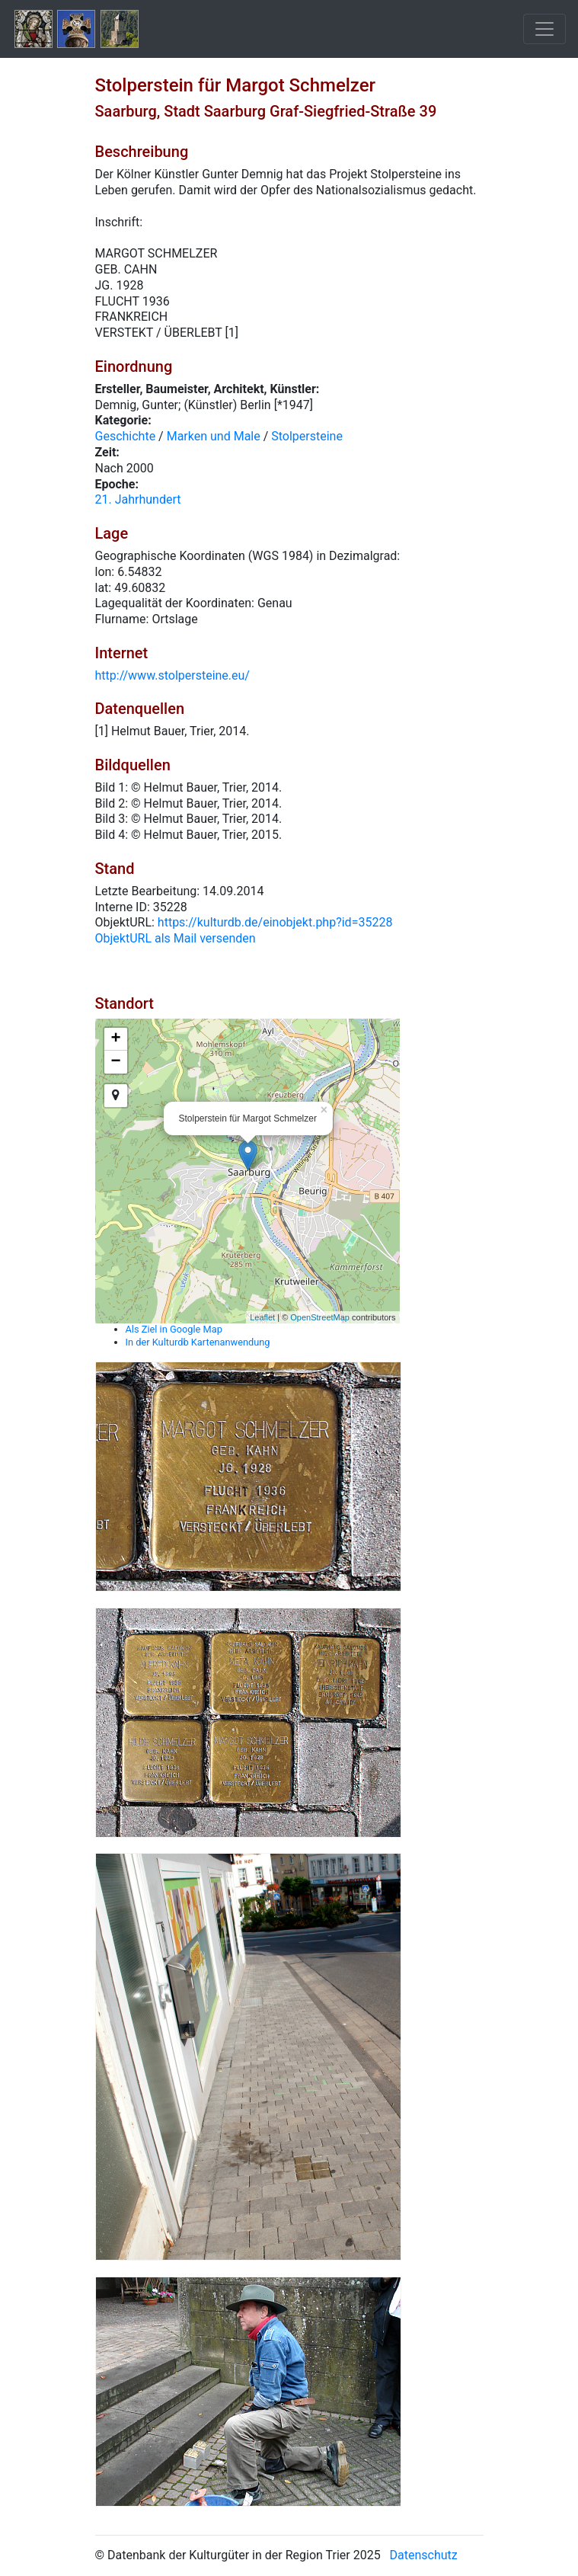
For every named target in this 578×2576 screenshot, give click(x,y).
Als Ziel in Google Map (174, 1329)
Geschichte (125, 436)
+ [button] (115, 1039)
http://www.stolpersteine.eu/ (172, 675)
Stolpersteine (307, 436)
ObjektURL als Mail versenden (175, 938)
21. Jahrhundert (138, 499)
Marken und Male (213, 436)
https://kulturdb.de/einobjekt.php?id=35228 (275, 922)
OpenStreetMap (320, 1317)
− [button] (115, 1062)
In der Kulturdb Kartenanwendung (198, 1342)
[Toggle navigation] (544, 29)
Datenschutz (424, 2555)
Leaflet (262, 1317)
